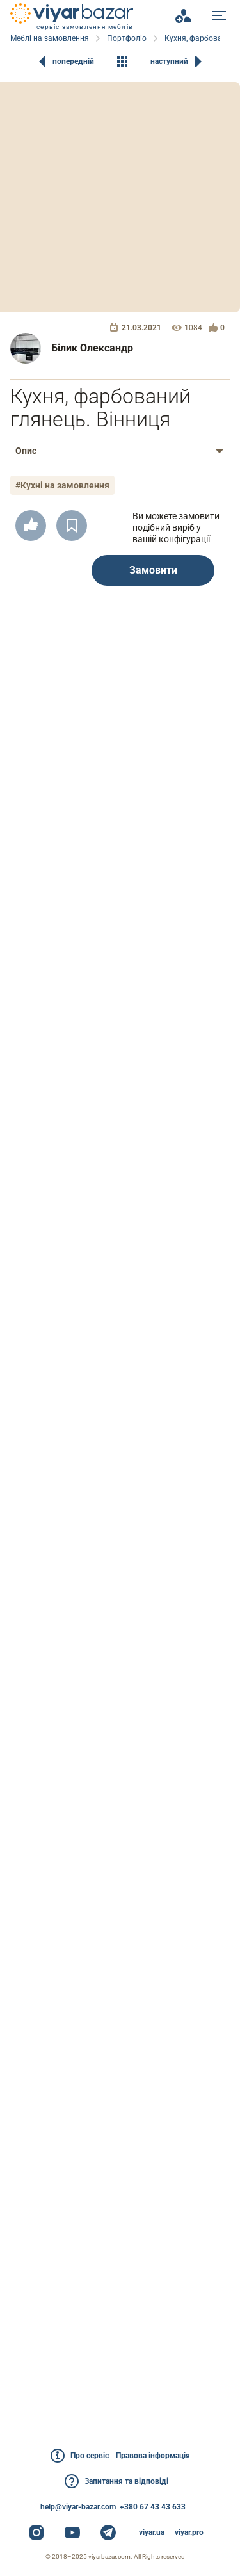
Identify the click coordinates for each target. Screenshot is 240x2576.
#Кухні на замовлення (62, 485)
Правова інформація (153, 2455)
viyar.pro (189, 2532)
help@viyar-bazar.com (78, 2506)
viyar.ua (151, 2532)
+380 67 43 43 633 (153, 2506)
